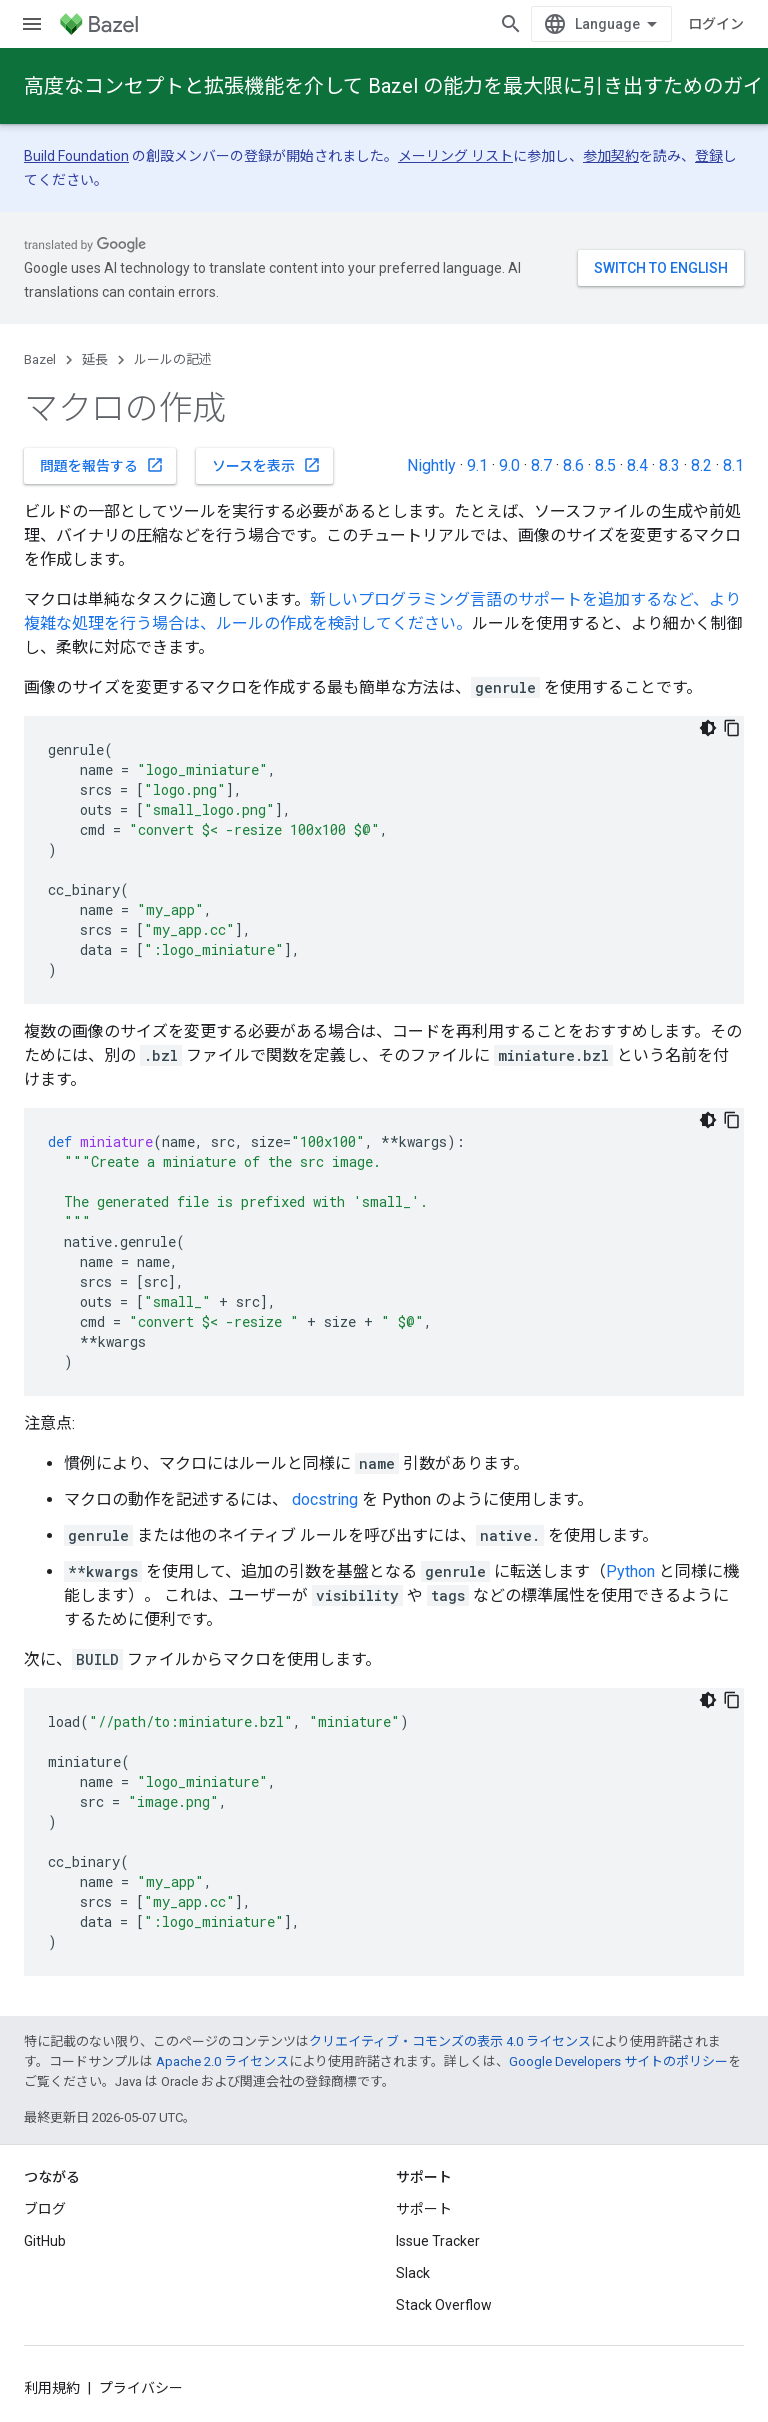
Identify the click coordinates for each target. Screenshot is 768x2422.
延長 (95, 359)
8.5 (605, 465)
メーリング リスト (455, 156)
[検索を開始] (511, 24)
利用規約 (52, 2388)
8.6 (573, 465)
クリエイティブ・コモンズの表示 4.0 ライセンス (450, 2041)
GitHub (45, 2241)
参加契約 (611, 156)
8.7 (541, 465)
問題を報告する (102, 465)
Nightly (431, 465)
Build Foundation (76, 156)
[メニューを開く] (32, 24)
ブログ (45, 2209)
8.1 (733, 465)
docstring (325, 1499)
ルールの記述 (173, 359)
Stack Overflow (444, 2305)
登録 (709, 156)
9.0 (509, 465)
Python (630, 1571)
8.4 (637, 465)
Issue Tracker (438, 2241)
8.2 (701, 465)
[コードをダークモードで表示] (708, 728)
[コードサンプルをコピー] (732, 728)
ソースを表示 (266, 465)
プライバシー (141, 2388)
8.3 (669, 465)
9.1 (477, 465)
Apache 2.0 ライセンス (222, 2061)
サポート (424, 2209)
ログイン (716, 24)
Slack (413, 2273)
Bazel (40, 359)
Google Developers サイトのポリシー (618, 2061)
